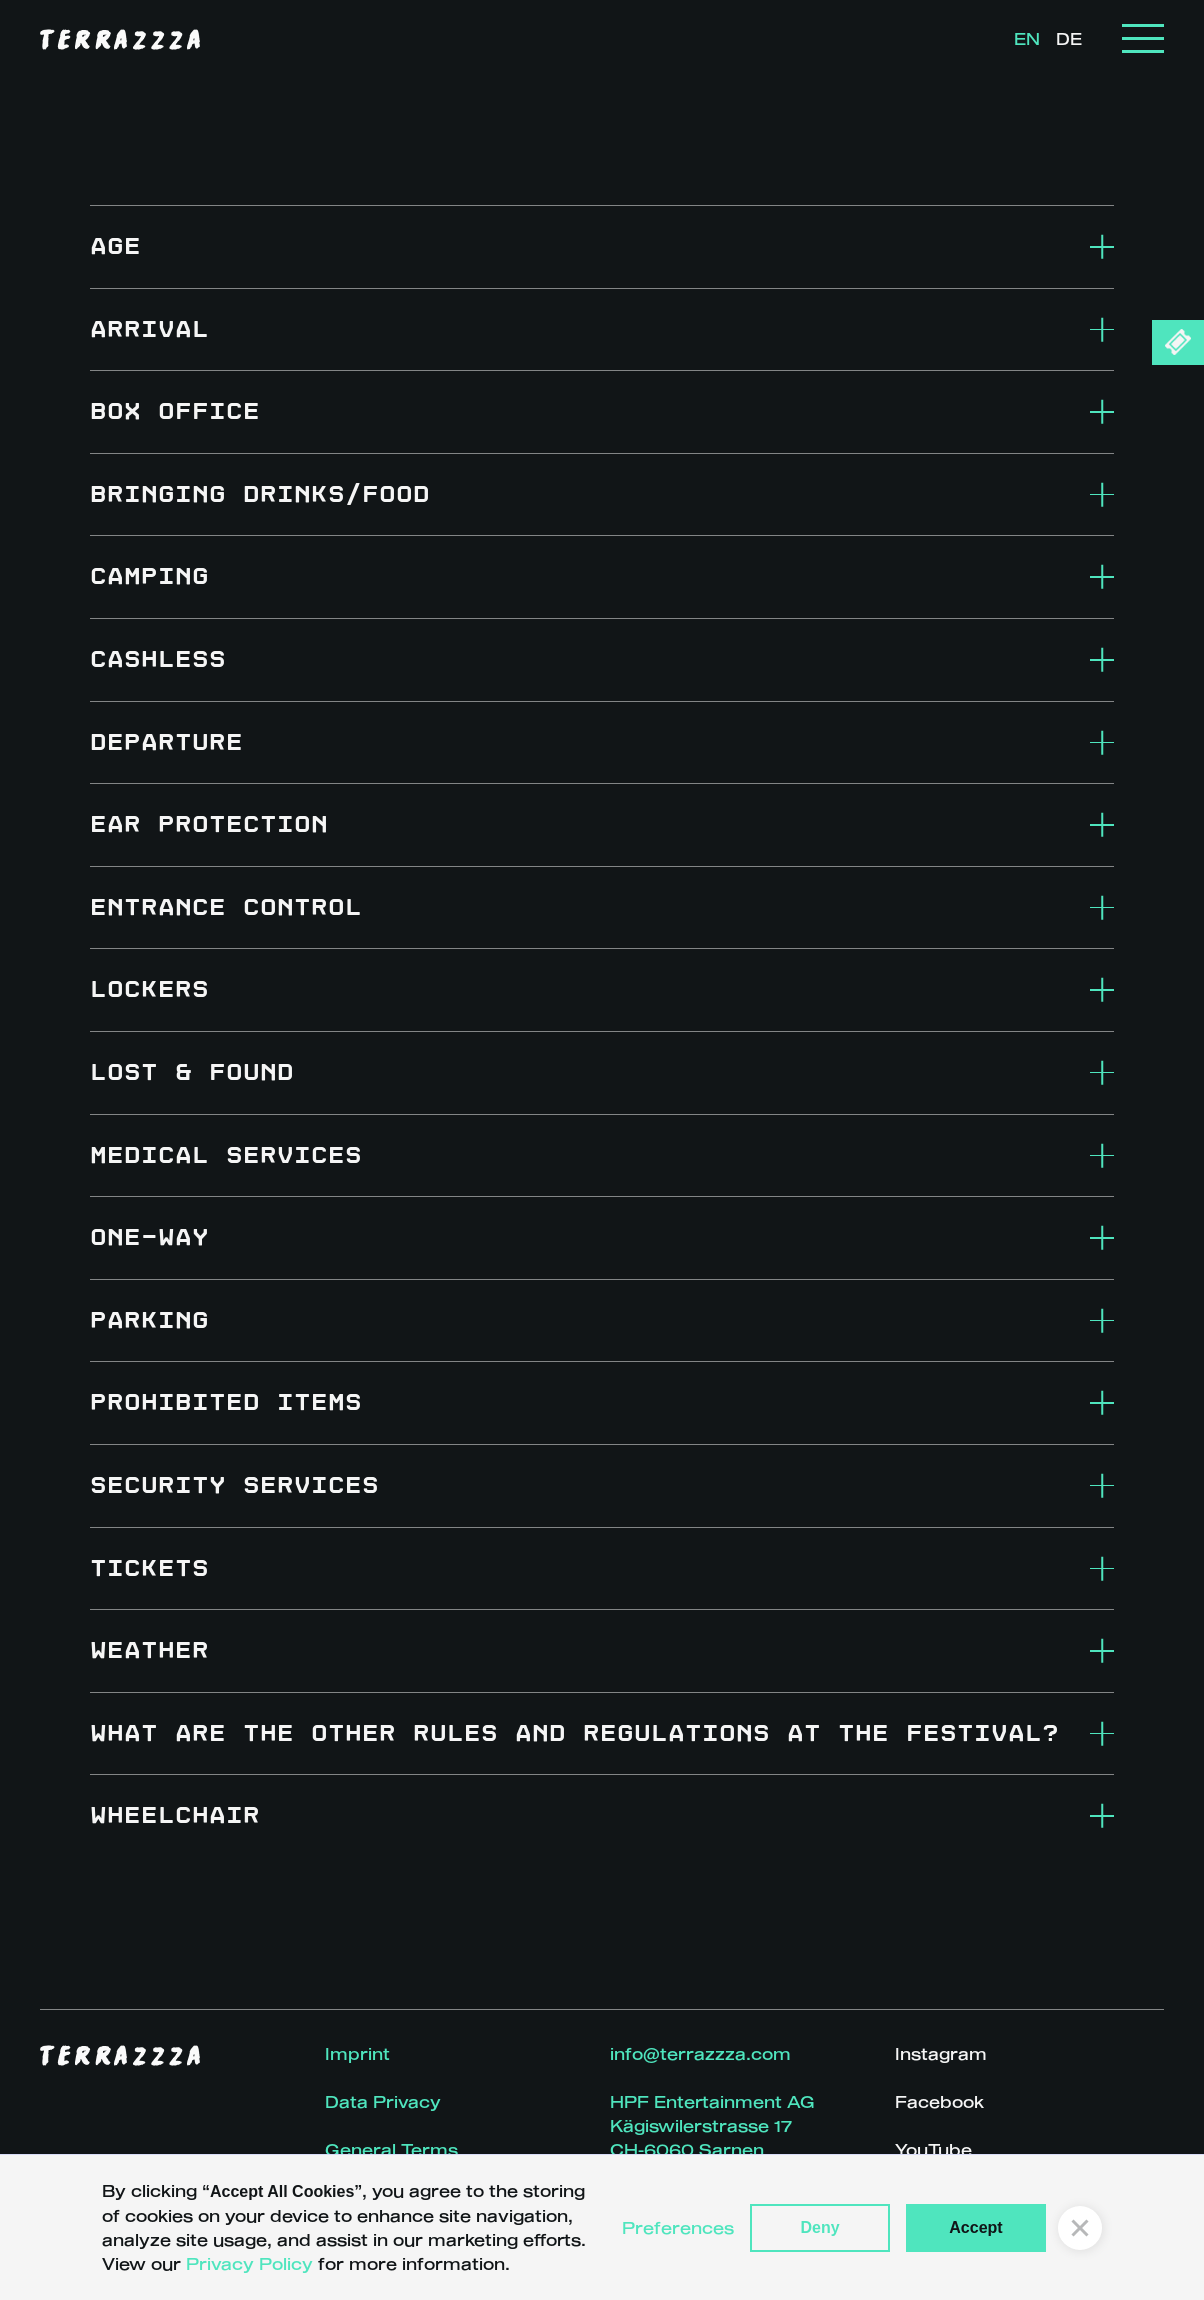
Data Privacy (383, 2101)
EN (1027, 38)
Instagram (941, 2053)
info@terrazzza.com (700, 2053)
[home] (120, 39)
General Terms (391, 2149)
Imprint (357, 2053)
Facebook (939, 2101)
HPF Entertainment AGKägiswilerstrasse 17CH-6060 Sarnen (712, 2125)
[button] (1143, 38)
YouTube (933, 2149)
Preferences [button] (678, 2227)
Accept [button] (975, 2227)
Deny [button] (819, 2227)
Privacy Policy (249, 2263)
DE (1069, 38)
